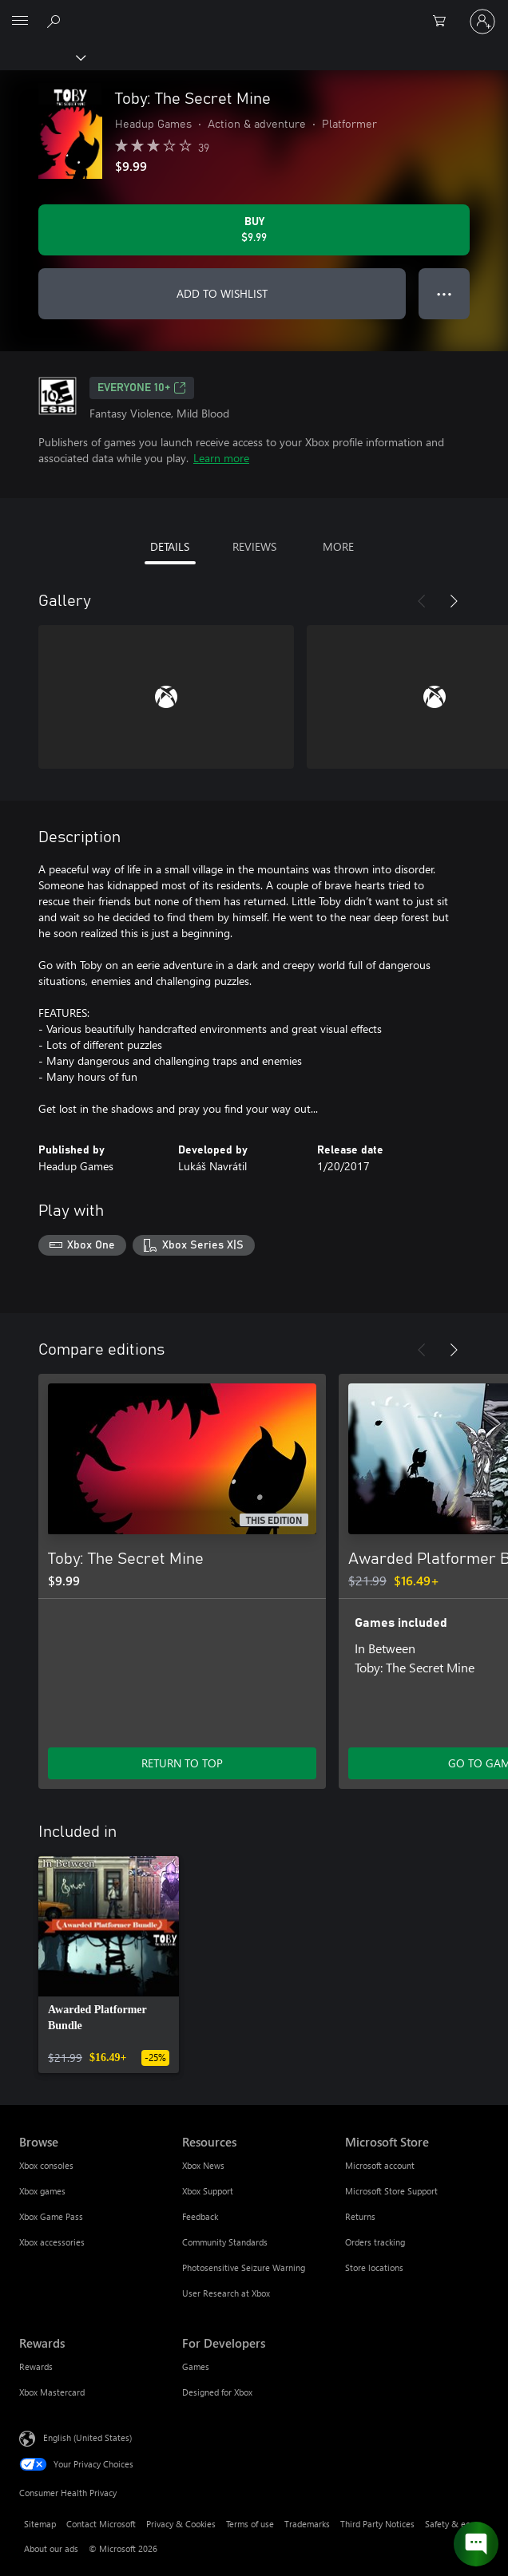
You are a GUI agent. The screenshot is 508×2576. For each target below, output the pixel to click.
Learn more (221, 457)
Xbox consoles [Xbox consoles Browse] (46, 2165)
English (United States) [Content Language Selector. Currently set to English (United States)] (87, 2437)
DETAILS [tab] (169, 546)
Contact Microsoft (101, 2524)
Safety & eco (449, 2524)
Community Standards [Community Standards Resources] (225, 2242)
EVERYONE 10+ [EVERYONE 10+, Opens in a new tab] (141, 388)
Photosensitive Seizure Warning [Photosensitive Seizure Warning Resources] (243, 2267)
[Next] (454, 601)
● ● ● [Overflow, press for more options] (444, 293)
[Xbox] (42, 56)
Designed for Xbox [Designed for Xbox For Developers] (217, 2392)
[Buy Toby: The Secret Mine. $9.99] (254, 229)
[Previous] (422, 601)
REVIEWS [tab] (254, 546)
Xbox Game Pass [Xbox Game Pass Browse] (51, 2216)
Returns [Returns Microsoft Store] (360, 2216)
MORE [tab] (338, 546)
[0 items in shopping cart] (444, 21)
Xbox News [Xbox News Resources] (203, 2165)
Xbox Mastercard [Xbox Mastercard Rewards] (52, 2392)
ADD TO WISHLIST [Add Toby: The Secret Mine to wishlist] (222, 293)
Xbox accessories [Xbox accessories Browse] (52, 2242)
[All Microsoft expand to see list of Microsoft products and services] (20, 21)
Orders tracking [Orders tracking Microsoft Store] (375, 2242)
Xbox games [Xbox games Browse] (42, 2191)
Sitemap (40, 2524)
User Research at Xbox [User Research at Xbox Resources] (226, 2293)
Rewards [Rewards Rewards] (36, 2366)
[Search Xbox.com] (55, 21)
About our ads (51, 2548)
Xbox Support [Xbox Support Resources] (207, 2191)
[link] (108, 1964)
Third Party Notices (377, 2524)
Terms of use (250, 2524)
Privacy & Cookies (181, 2524)
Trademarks (307, 2524)
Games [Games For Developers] (195, 2366)
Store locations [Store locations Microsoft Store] (374, 2267)
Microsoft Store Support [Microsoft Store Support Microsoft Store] (391, 2191)
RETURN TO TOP (182, 1763)
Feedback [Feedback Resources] (200, 2216)
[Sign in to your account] (482, 21)
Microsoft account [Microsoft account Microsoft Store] (380, 2165)
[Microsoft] (253, 12)
